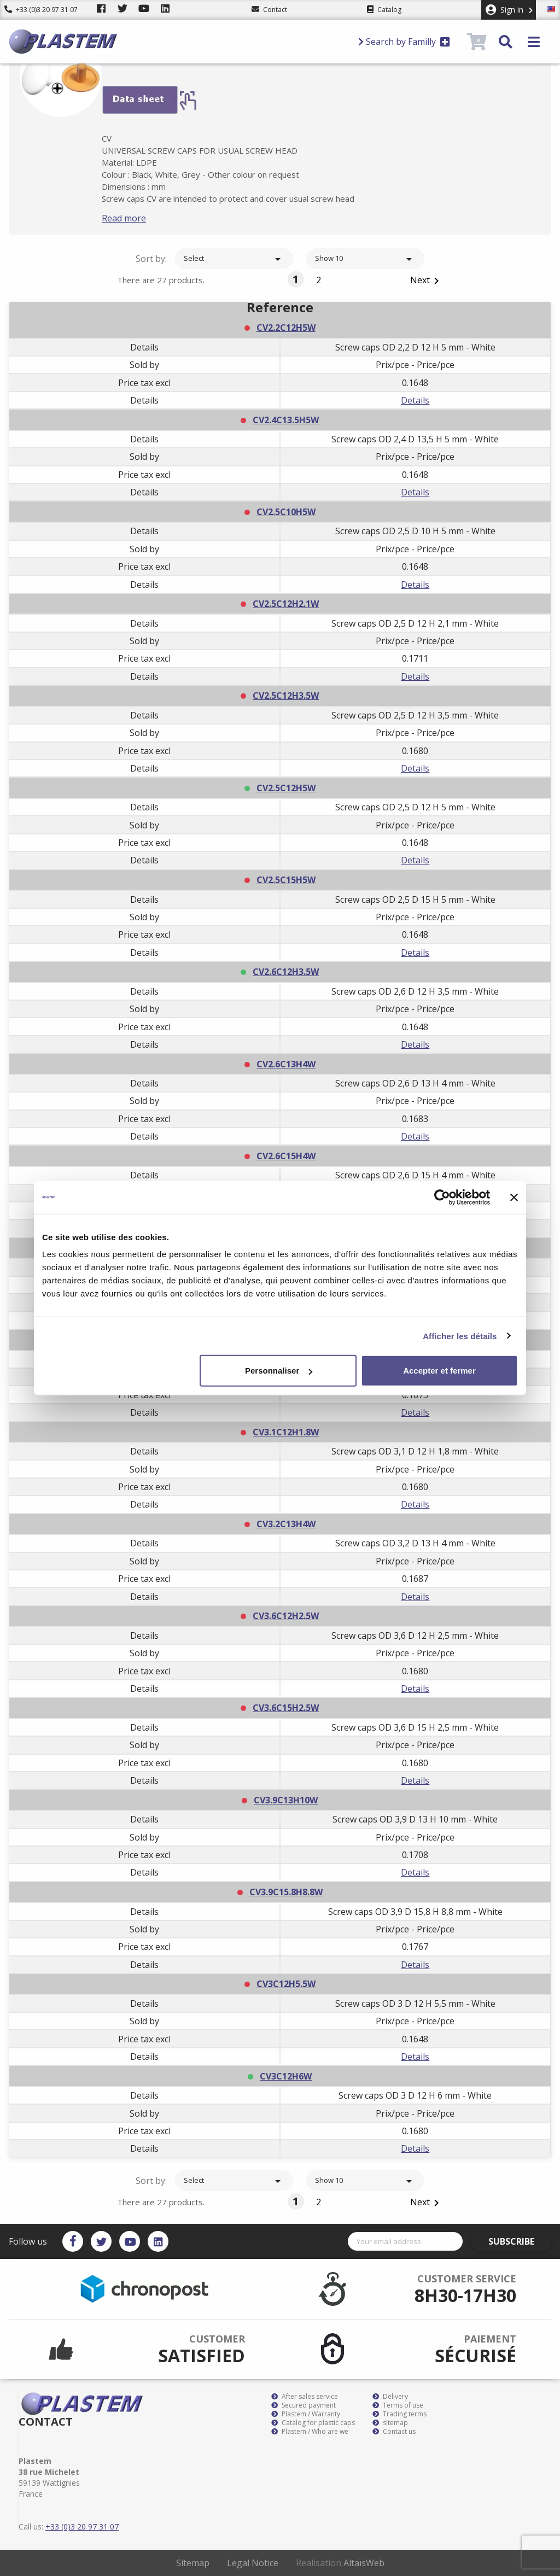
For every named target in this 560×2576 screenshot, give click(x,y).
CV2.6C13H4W (286, 1064)
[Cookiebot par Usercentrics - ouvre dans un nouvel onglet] (442, 1197)
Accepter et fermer (439, 1370)
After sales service (304, 2396)
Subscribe (520, 2241)
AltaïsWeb (363, 2563)
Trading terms (399, 2414)
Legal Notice (252, 2563)
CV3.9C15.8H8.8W (286, 1892)
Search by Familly (404, 42)
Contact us (394, 2431)
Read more (141, 218)
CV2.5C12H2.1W (286, 604)
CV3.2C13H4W (286, 1524)
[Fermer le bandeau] (514, 1197)
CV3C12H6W (286, 2076)
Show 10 (365, 259)
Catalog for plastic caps (313, 2423)
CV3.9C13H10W (286, 1800)
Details (415, 400)
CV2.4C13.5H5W (286, 420)
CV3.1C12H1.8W (286, 1432)
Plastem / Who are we (309, 2431)
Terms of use (397, 2405)
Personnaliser (278, 1370)
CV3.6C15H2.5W (286, 1708)
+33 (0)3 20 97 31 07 (41, 9)
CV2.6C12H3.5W (286, 972)
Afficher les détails (460, 1335)
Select (234, 259)
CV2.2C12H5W (286, 328)
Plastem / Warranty (305, 2414)
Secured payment (303, 2405)
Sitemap (192, 2563)
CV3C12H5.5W (286, 1984)
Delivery (390, 2396)
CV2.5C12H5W (286, 788)
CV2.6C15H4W (286, 1156)
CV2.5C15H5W (286, 880)
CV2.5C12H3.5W (286, 696)
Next (426, 281)
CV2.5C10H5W (286, 512)
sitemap (390, 2423)
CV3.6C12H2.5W (286, 1616)
